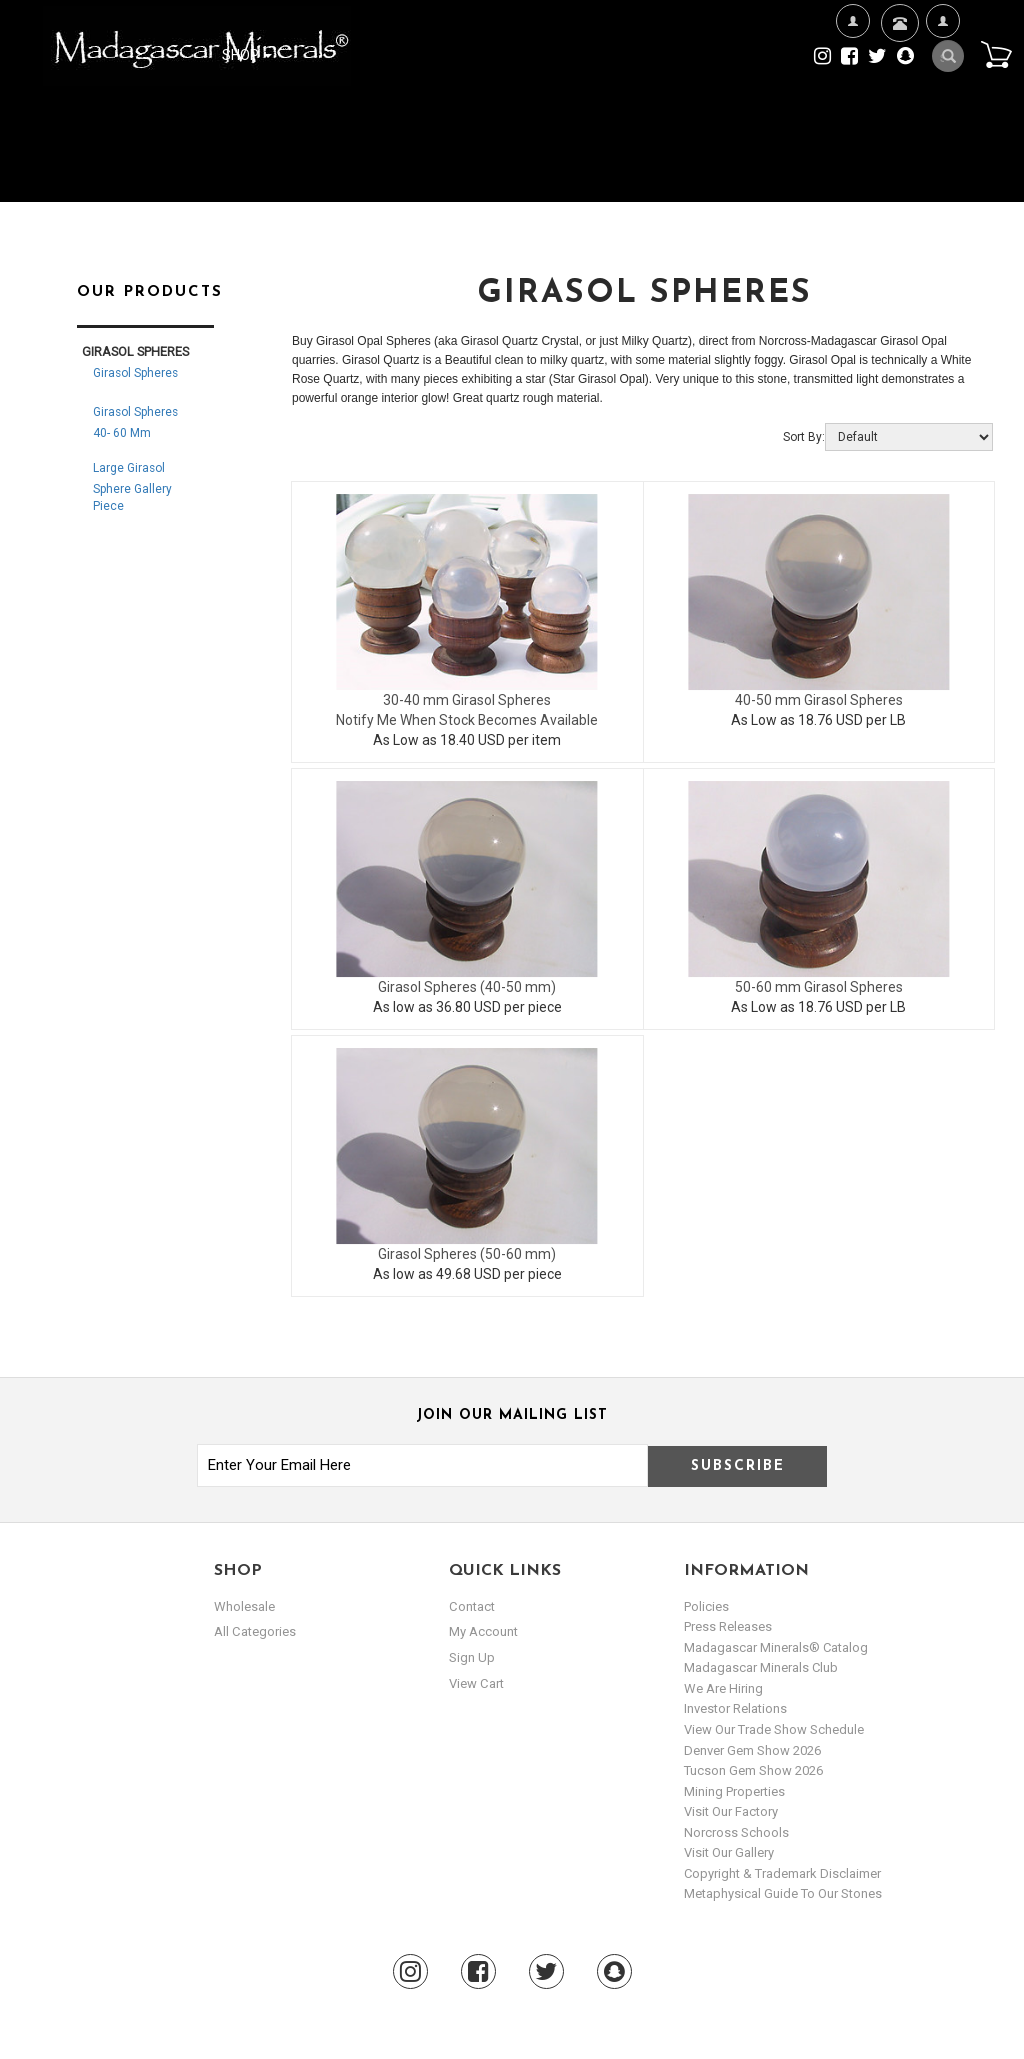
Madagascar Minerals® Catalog (776, 1647)
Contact (897, 47)
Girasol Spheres (135, 373)
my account (483, 1631)
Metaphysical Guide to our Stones (783, 1893)
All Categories (254, 1631)
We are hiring (723, 1688)
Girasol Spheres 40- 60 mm (135, 422)
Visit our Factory (731, 1811)
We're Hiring (852, 85)
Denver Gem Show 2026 (752, 1750)
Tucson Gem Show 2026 (753, 1770)
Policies (706, 1606)
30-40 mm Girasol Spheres (467, 700)
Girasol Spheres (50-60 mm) (467, 1254)
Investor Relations (735, 1708)
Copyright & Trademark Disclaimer (782, 1873)
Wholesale (244, 1606)
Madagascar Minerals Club (761, 1667)
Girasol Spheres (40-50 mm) (467, 987)
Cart (995, 54)
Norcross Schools (736, 1832)
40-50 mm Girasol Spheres (819, 700)
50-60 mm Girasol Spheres (819, 987)
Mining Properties (734, 1791)
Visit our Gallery (729, 1852)
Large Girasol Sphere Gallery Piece (132, 487)
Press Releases (728, 1626)
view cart (476, 1682)
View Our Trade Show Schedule (774, 1729)
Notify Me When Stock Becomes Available (467, 720)
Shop (247, 55)
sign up (472, 1657)
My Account (942, 85)
